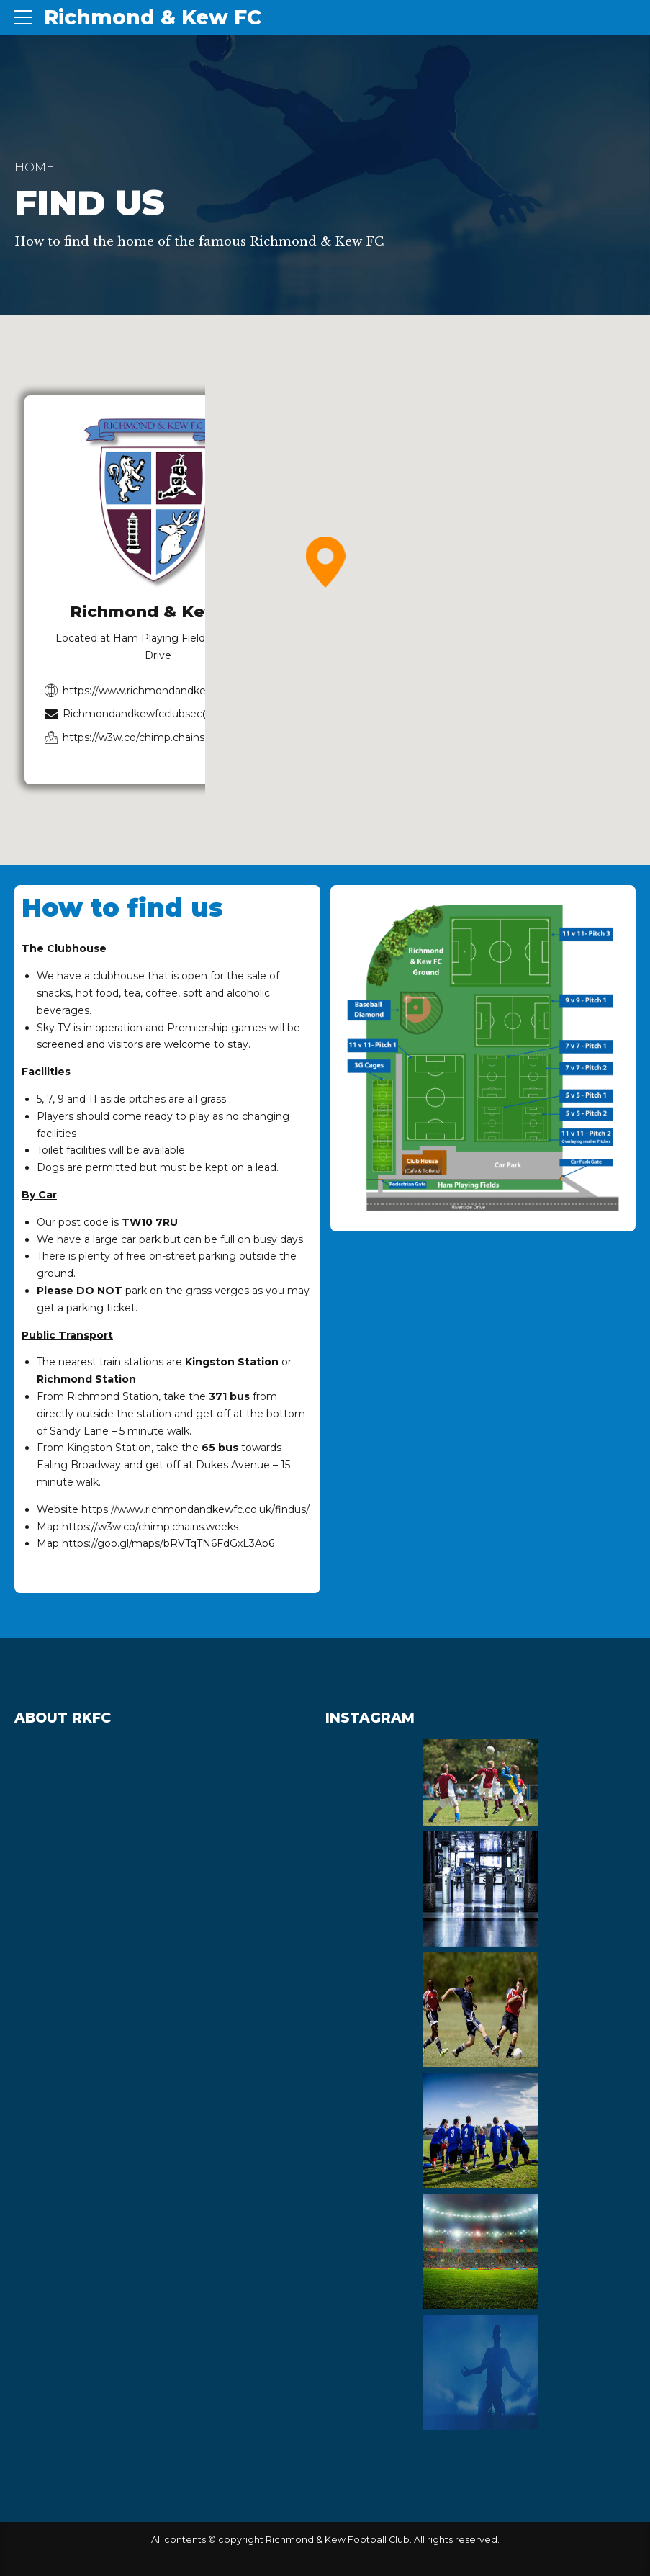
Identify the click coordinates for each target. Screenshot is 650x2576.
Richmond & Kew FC (152, 17)
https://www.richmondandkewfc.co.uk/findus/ (195, 1509)
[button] (325, 563)
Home (34, 167)
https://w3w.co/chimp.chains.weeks (150, 1526)
